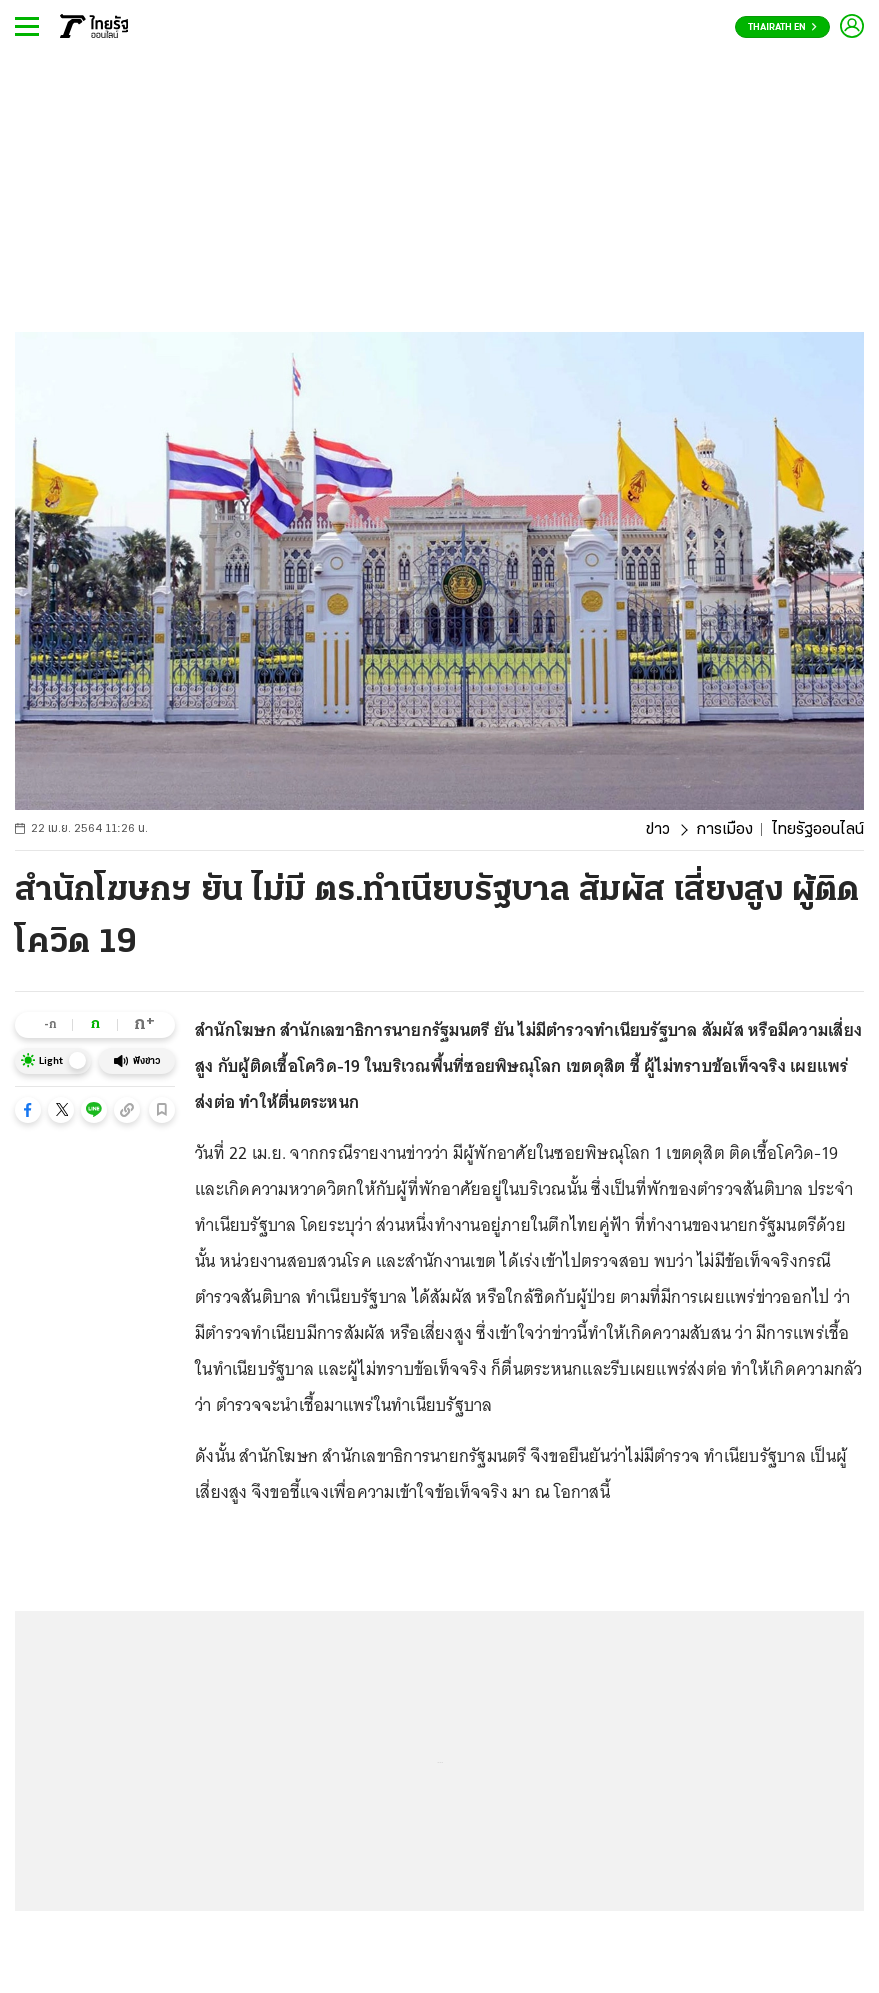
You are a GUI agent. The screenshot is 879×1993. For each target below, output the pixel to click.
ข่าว (658, 830)
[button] (28, 1110)
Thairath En (782, 27)
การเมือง (724, 830)
